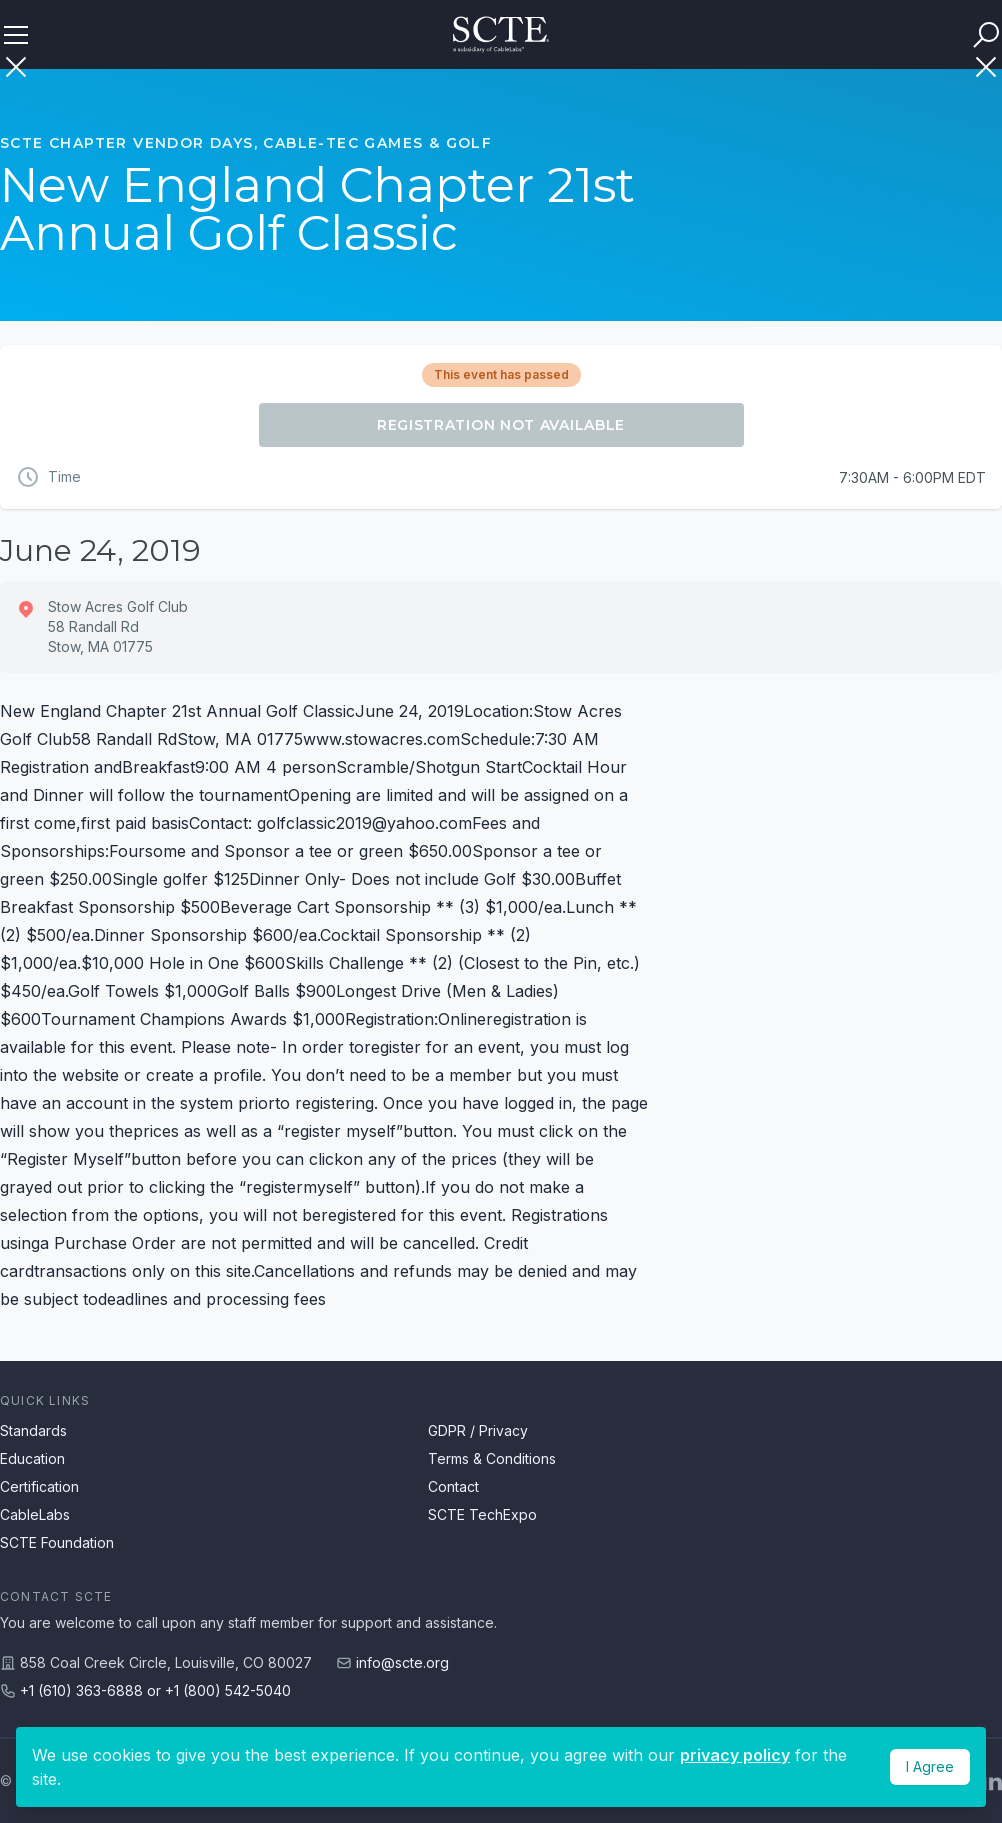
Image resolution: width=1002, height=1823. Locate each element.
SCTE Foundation (57, 1542)
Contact (453, 1486)
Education (32, 1458)
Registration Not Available (501, 425)
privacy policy (735, 1755)
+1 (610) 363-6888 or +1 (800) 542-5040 (155, 1690)
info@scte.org (402, 1662)
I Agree (930, 1766)
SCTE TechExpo (482, 1514)
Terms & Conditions (492, 1458)
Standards (33, 1430)
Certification (39, 1486)
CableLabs (35, 1514)
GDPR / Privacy (478, 1430)
